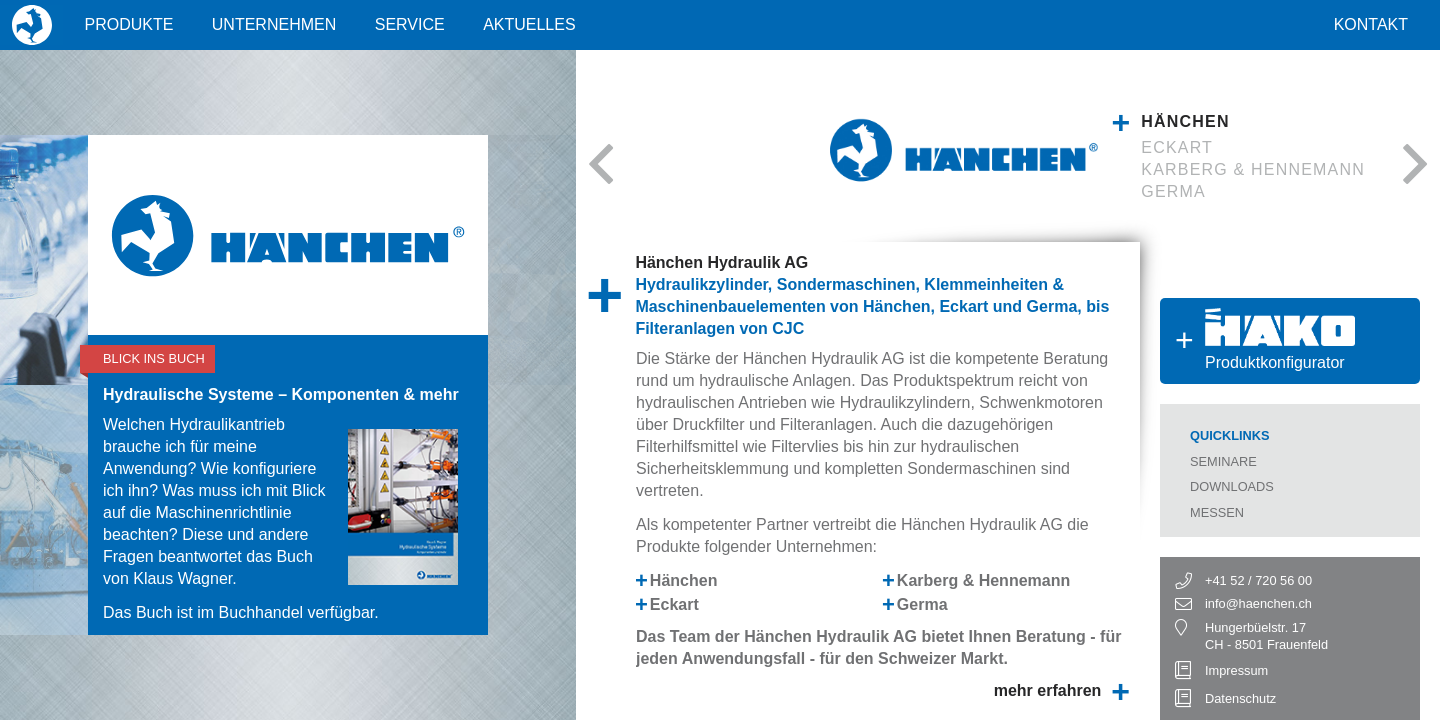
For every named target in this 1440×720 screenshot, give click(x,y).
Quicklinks (1230, 435)
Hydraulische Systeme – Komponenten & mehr (281, 394)
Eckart (1177, 147)
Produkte (128, 24)
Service (410, 24)
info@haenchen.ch (1258, 603)
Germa (1173, 191)
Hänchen (1185, 121)
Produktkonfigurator (1257, 340)
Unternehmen (274, 24)
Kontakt (1371, 24)
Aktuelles (529, 24)
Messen (1217, 512)
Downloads (1232, 486)
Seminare (1223, 461)
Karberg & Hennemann (1253, 169)
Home (32, 24)
